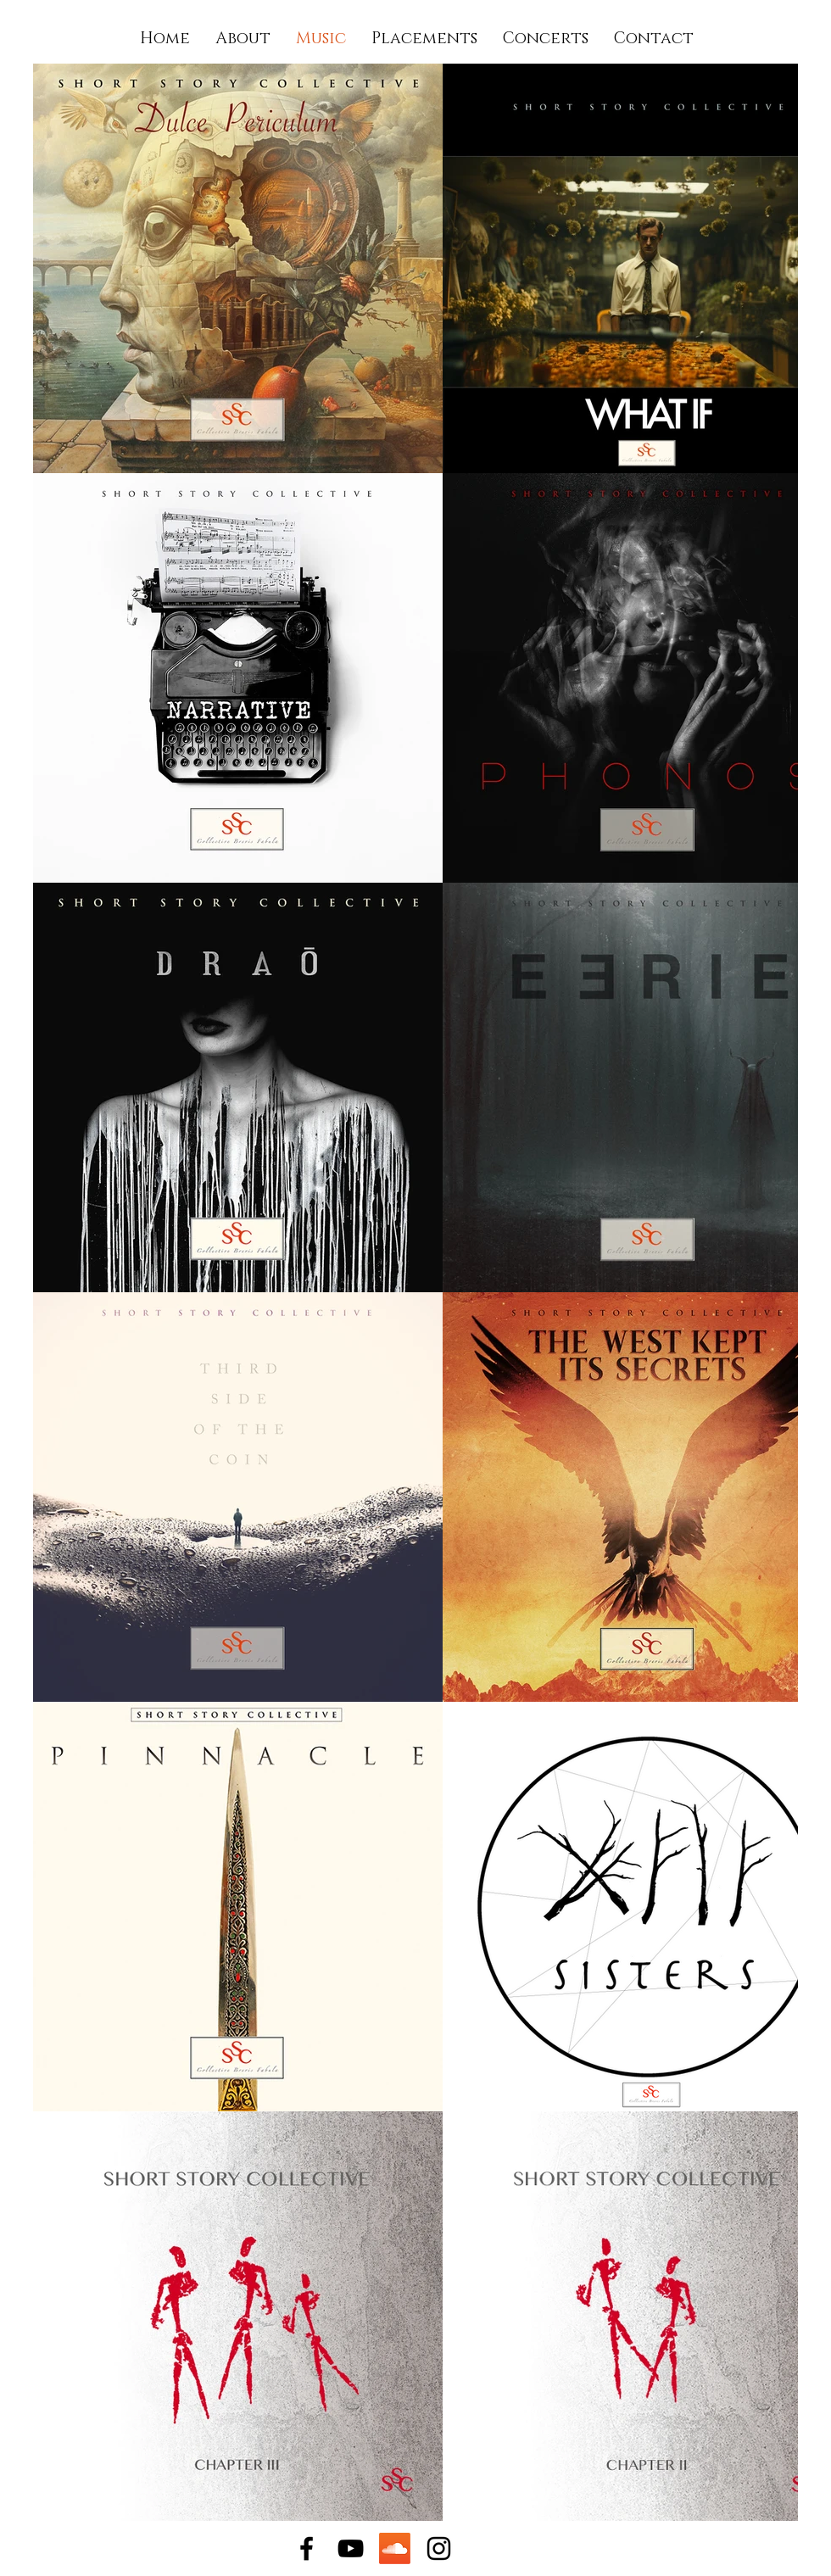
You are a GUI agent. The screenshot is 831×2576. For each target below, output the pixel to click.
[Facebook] (306, 2548)
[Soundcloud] (394, 2548)
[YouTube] (350, 2548)
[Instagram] (439, 2548)
